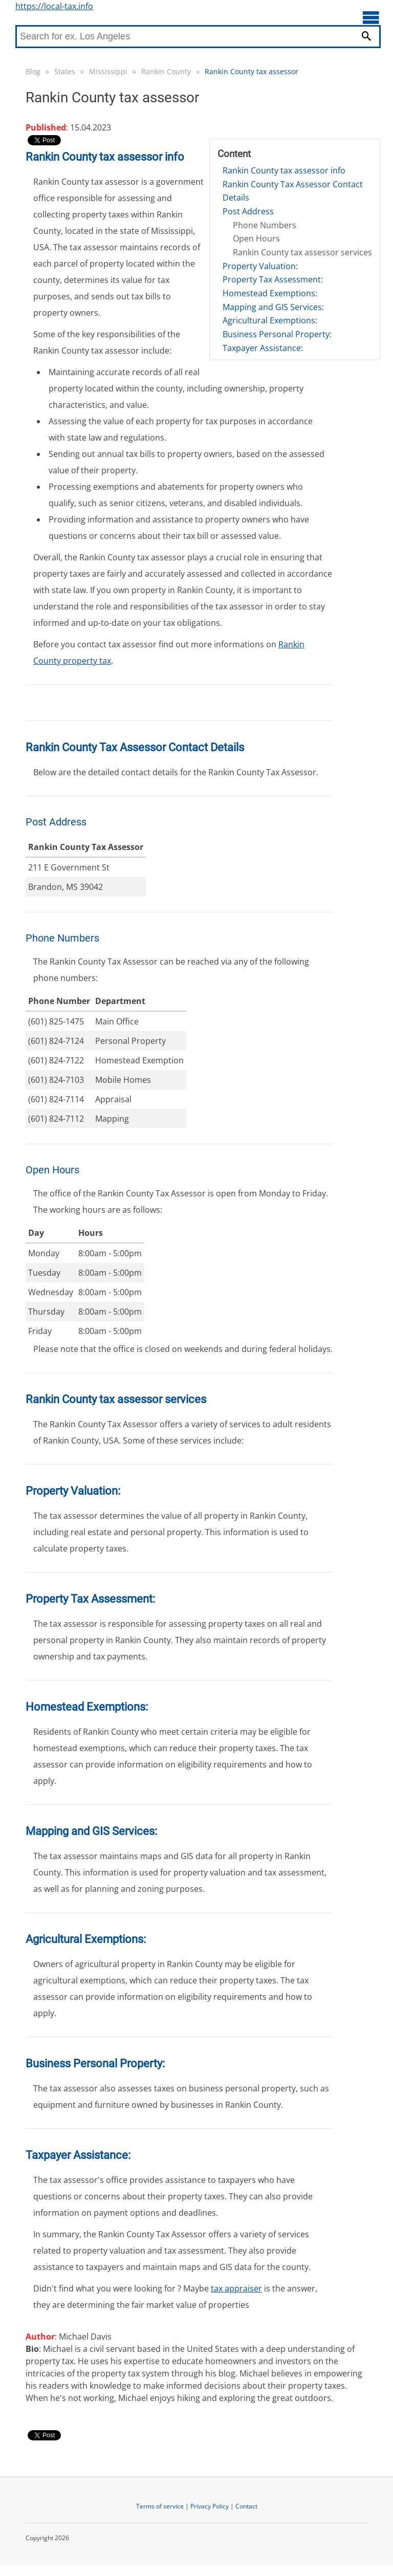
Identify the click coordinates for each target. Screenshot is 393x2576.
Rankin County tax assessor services (302, 252)
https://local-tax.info (54, 6)
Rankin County (166, 71)
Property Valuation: (260, 266)
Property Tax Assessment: (273, 279)
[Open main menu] (371, 17)
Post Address (248, 211)
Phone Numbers (264, 225)
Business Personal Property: (277, 334)
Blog (33, 71)
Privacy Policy (209, 2506)
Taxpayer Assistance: (263, 348)
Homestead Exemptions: (270, 293)
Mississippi (108, 71)
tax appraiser (236, 2288)
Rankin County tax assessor (251, 71)
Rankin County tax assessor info (284, 170)
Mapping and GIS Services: (273, 307)
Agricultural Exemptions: (270, 320)
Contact (246, 2506)
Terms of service (160, 2506)
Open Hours (256, 238)
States (64, 71)
